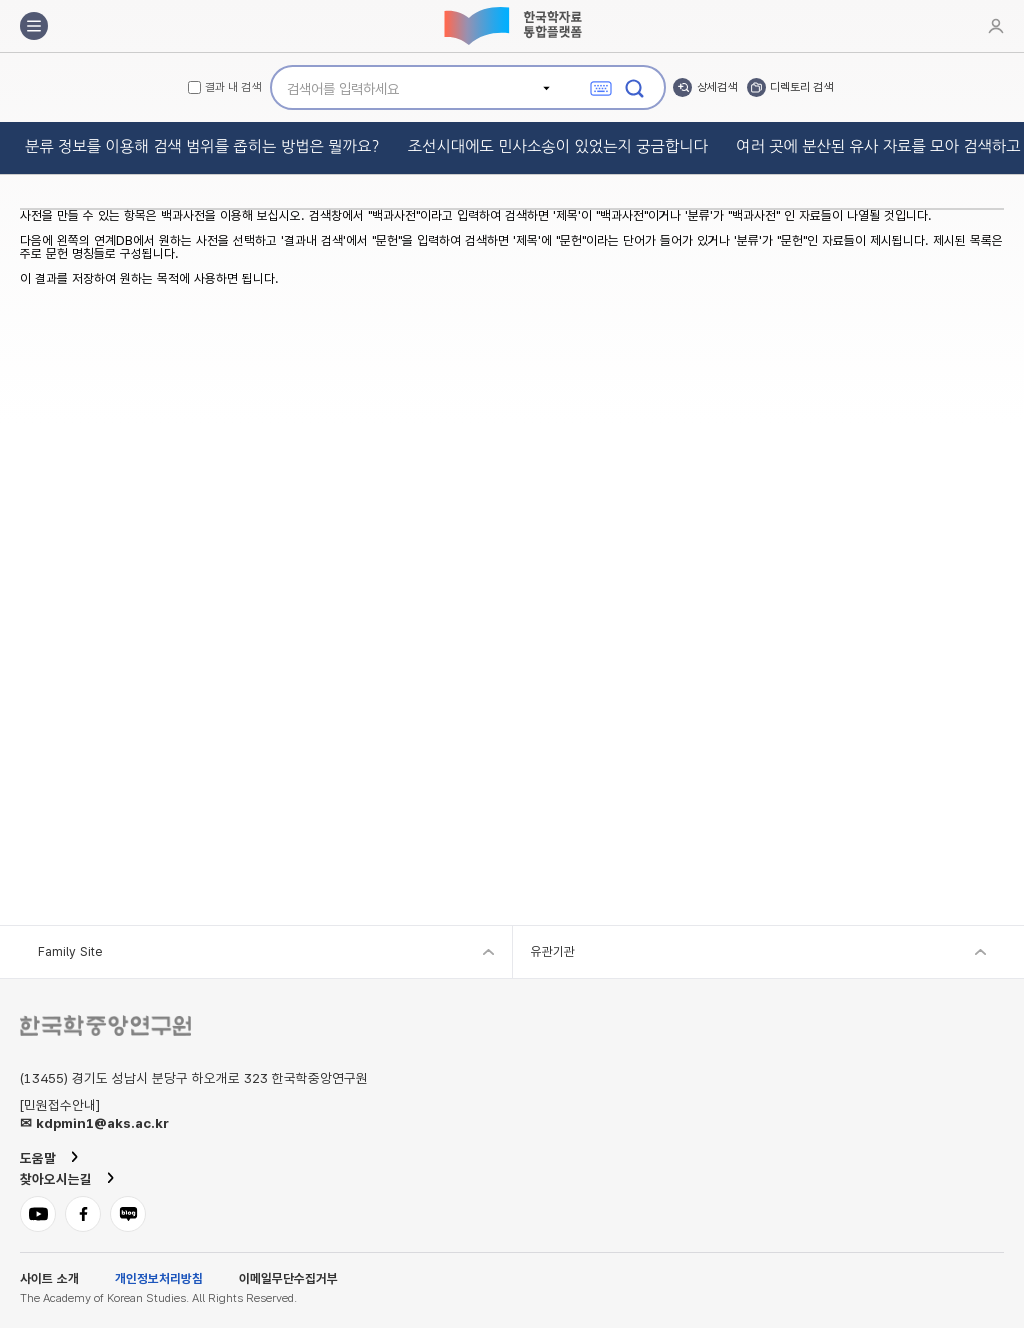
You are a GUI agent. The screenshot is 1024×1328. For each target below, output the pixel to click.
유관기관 (553, 951)
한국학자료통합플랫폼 (512, 26)
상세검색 (717, 87)
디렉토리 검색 (801, 87)
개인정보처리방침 (159, 1279)
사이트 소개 (49, 1279)
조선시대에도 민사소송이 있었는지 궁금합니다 (558, 146)
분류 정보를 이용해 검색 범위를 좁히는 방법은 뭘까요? (202, 146)
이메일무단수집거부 (288, 1279)
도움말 (38, 1158)
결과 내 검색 (233, 88)
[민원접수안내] (60, 1106)
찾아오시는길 (56, 1179)
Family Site (70, 951)
